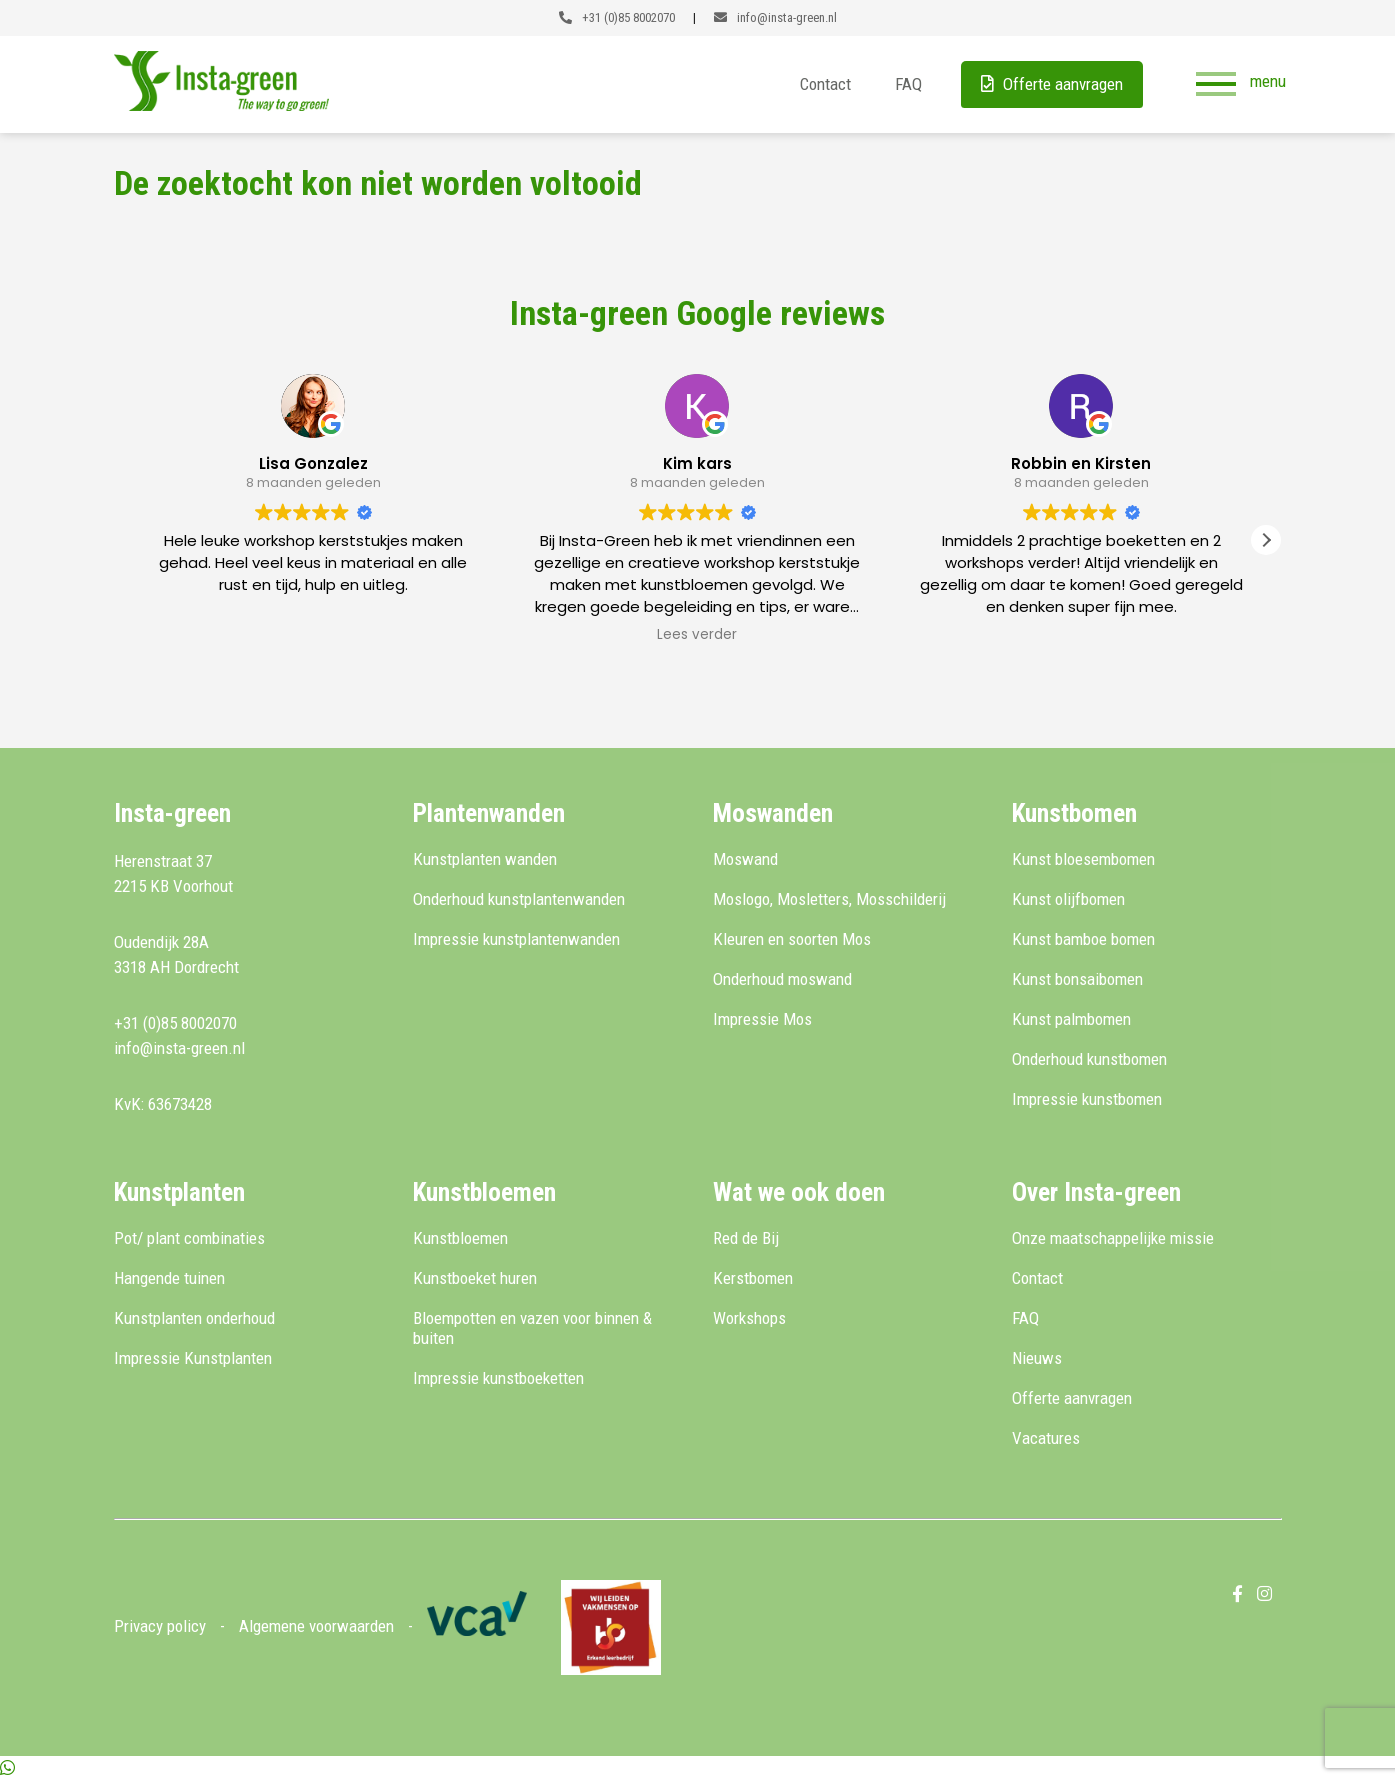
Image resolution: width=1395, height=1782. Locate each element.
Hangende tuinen (169, 1278)
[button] (1266, 540)
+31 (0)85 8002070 (617, 17)
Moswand (745, 859)
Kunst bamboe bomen (1083, 939)
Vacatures (1046, 1438)
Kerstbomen (753, 1278)
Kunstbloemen (460, 1238)
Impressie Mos (762, 1019)
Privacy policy (160, 1626)
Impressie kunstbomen (1087, 1099)
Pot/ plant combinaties (189, 1238)
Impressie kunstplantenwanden (516, 939)
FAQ (907, 84)
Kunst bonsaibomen (1077, 979)
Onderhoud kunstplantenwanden (519, 899)
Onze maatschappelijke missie (1113, 1238)
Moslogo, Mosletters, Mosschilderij (829, 899)
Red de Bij (746, 1238)
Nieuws (1037, 1358)
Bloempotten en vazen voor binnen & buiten (532, 1328)
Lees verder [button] (697, 635)
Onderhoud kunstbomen (1089, 1059)
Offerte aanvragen (1051, 84)
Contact (824, 84)
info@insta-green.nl (775, 17)
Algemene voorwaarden (316, 1626)
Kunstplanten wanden (485, 859)
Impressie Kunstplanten (193, 1358)
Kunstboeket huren (475, 1278)
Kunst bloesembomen (1083, 859)
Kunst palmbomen (1071, 1019)
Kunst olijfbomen (1068, 899)
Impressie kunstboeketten (498, 1378)
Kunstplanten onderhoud (194, 1318)
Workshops (749, 1318)
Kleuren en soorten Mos (792, 939)
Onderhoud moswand (782, 979)
